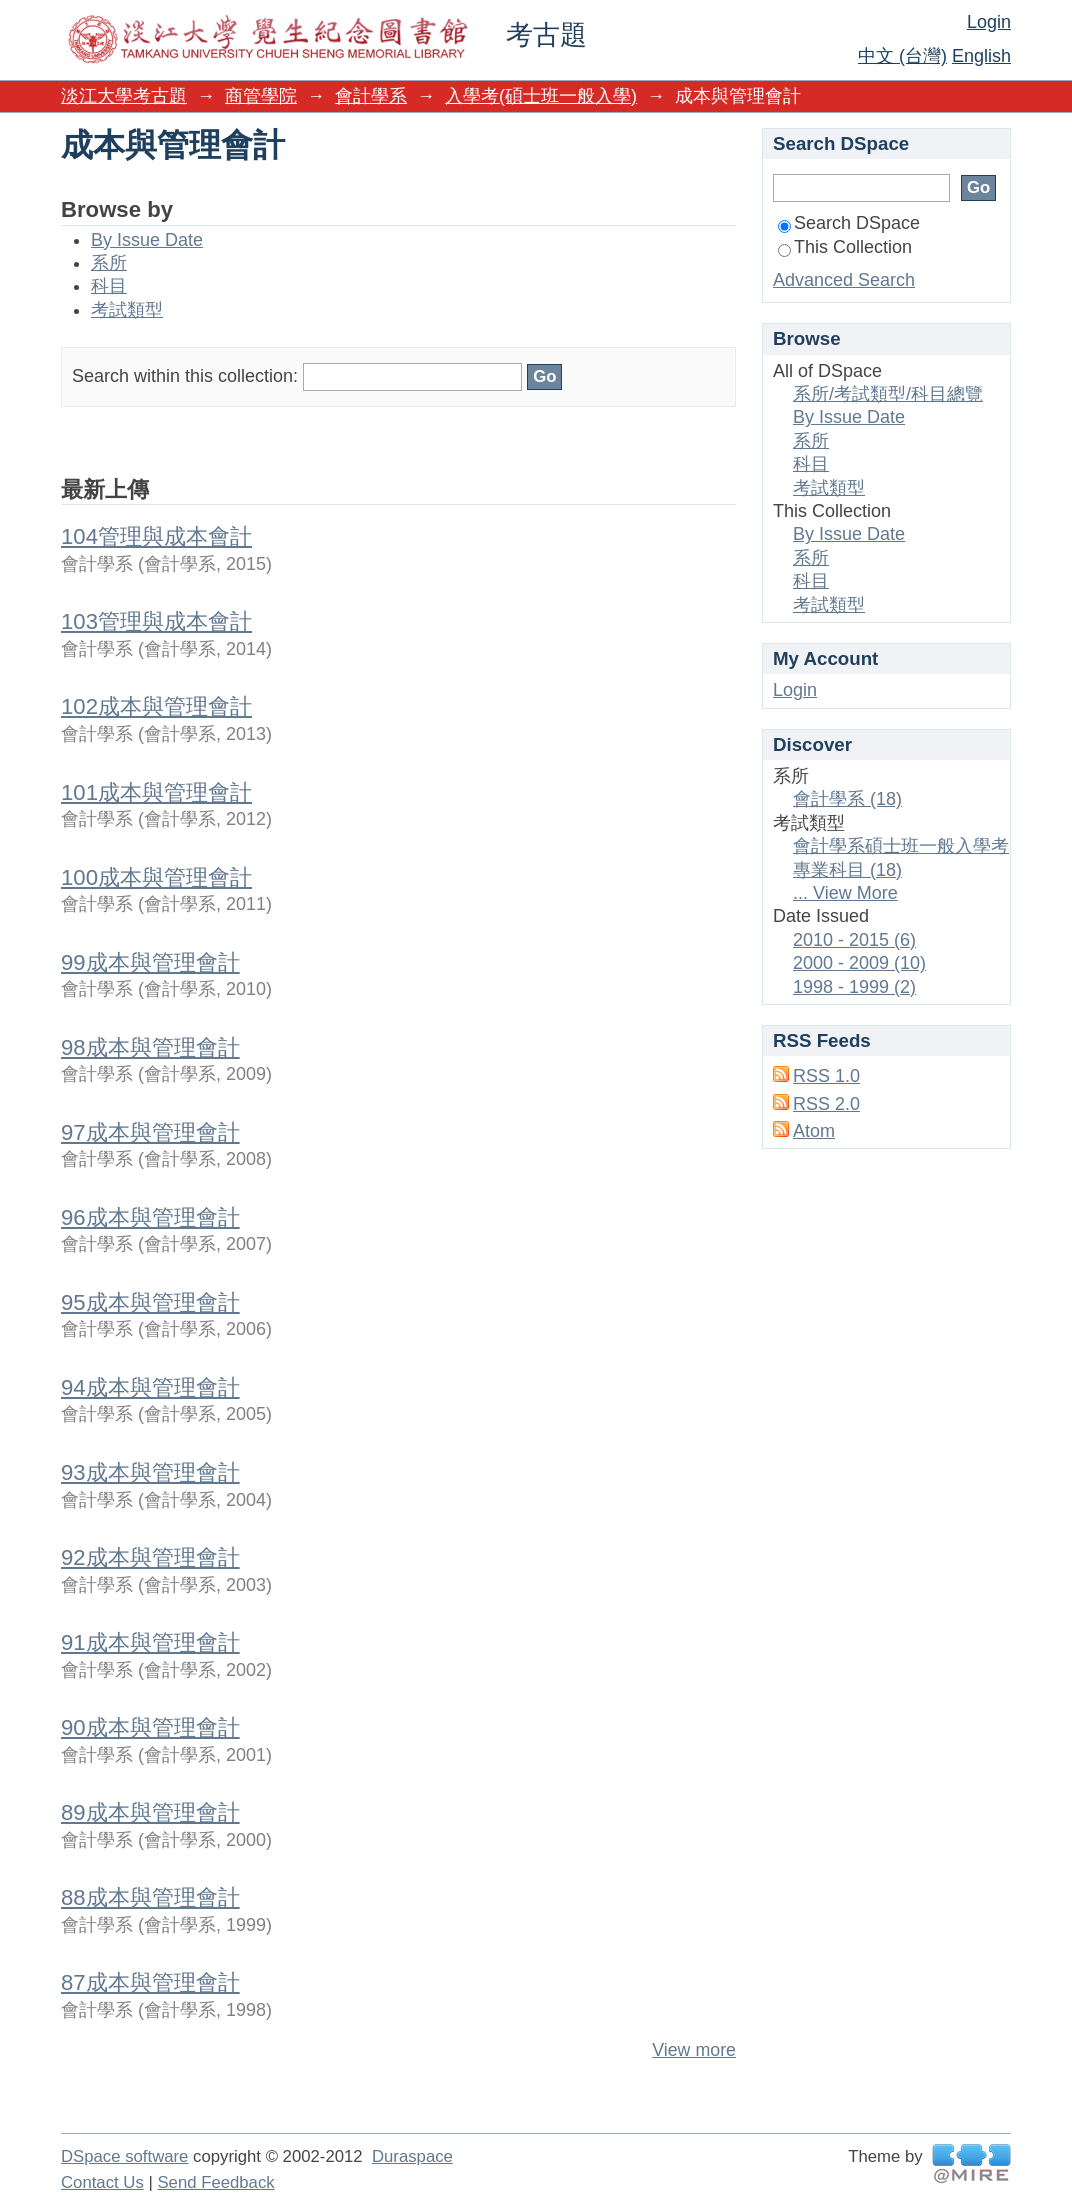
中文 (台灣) (902, 56)
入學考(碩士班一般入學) (541, 96)
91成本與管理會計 (150, 1642)
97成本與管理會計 (150, 1132)
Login (989, 22)
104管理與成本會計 (156, 536)
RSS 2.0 (826, 1104)
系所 (109, 263)
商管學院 (261, 96)
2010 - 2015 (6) (854, 940)
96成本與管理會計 (150, 1217)
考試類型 (127, 310)
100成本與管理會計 (156, 877)
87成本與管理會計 (150, 1982)
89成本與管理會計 (150, 1812)
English (981, 56)
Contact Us (102, 2182)
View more (694, 2050)
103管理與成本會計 (156, 621)
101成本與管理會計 (156, 792)
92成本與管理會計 (150, 1557)
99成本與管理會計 (150, 962)
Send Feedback (215, 2182)
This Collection (845, 247)
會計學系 (371, 96)
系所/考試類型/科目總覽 (888, 394)
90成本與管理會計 (150, 1727)
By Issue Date (147, 240)
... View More (845, 893)
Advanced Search (844, 280)
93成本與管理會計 (150, 1472)
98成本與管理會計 (150, 1047)
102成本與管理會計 (156, 706)
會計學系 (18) (847, 799)
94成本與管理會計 (150, 1387)
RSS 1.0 (826, 1076)
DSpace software (124, 2156)
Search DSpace (849, 223)
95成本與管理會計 (150, 1302)
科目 (109, 286)
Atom (814, 1131)
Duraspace (412, 2156)
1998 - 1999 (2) (854, 987)
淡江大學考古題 (124, 96)
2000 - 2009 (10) (859, 963)
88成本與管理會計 (150, 1897)
